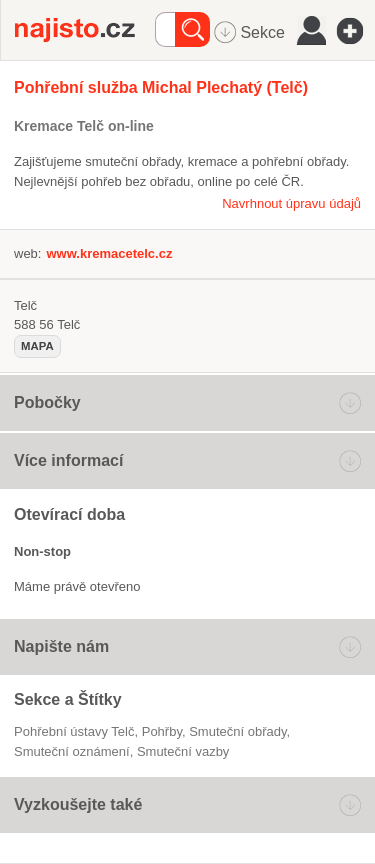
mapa (37, 346)
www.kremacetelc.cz (109, 253)
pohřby (162, 731)
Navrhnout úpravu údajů (291, 203)
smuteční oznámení (72, 751)
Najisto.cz (85, 30)
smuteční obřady (237, 731)
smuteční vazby (183, 751)
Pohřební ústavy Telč (74, 731)
